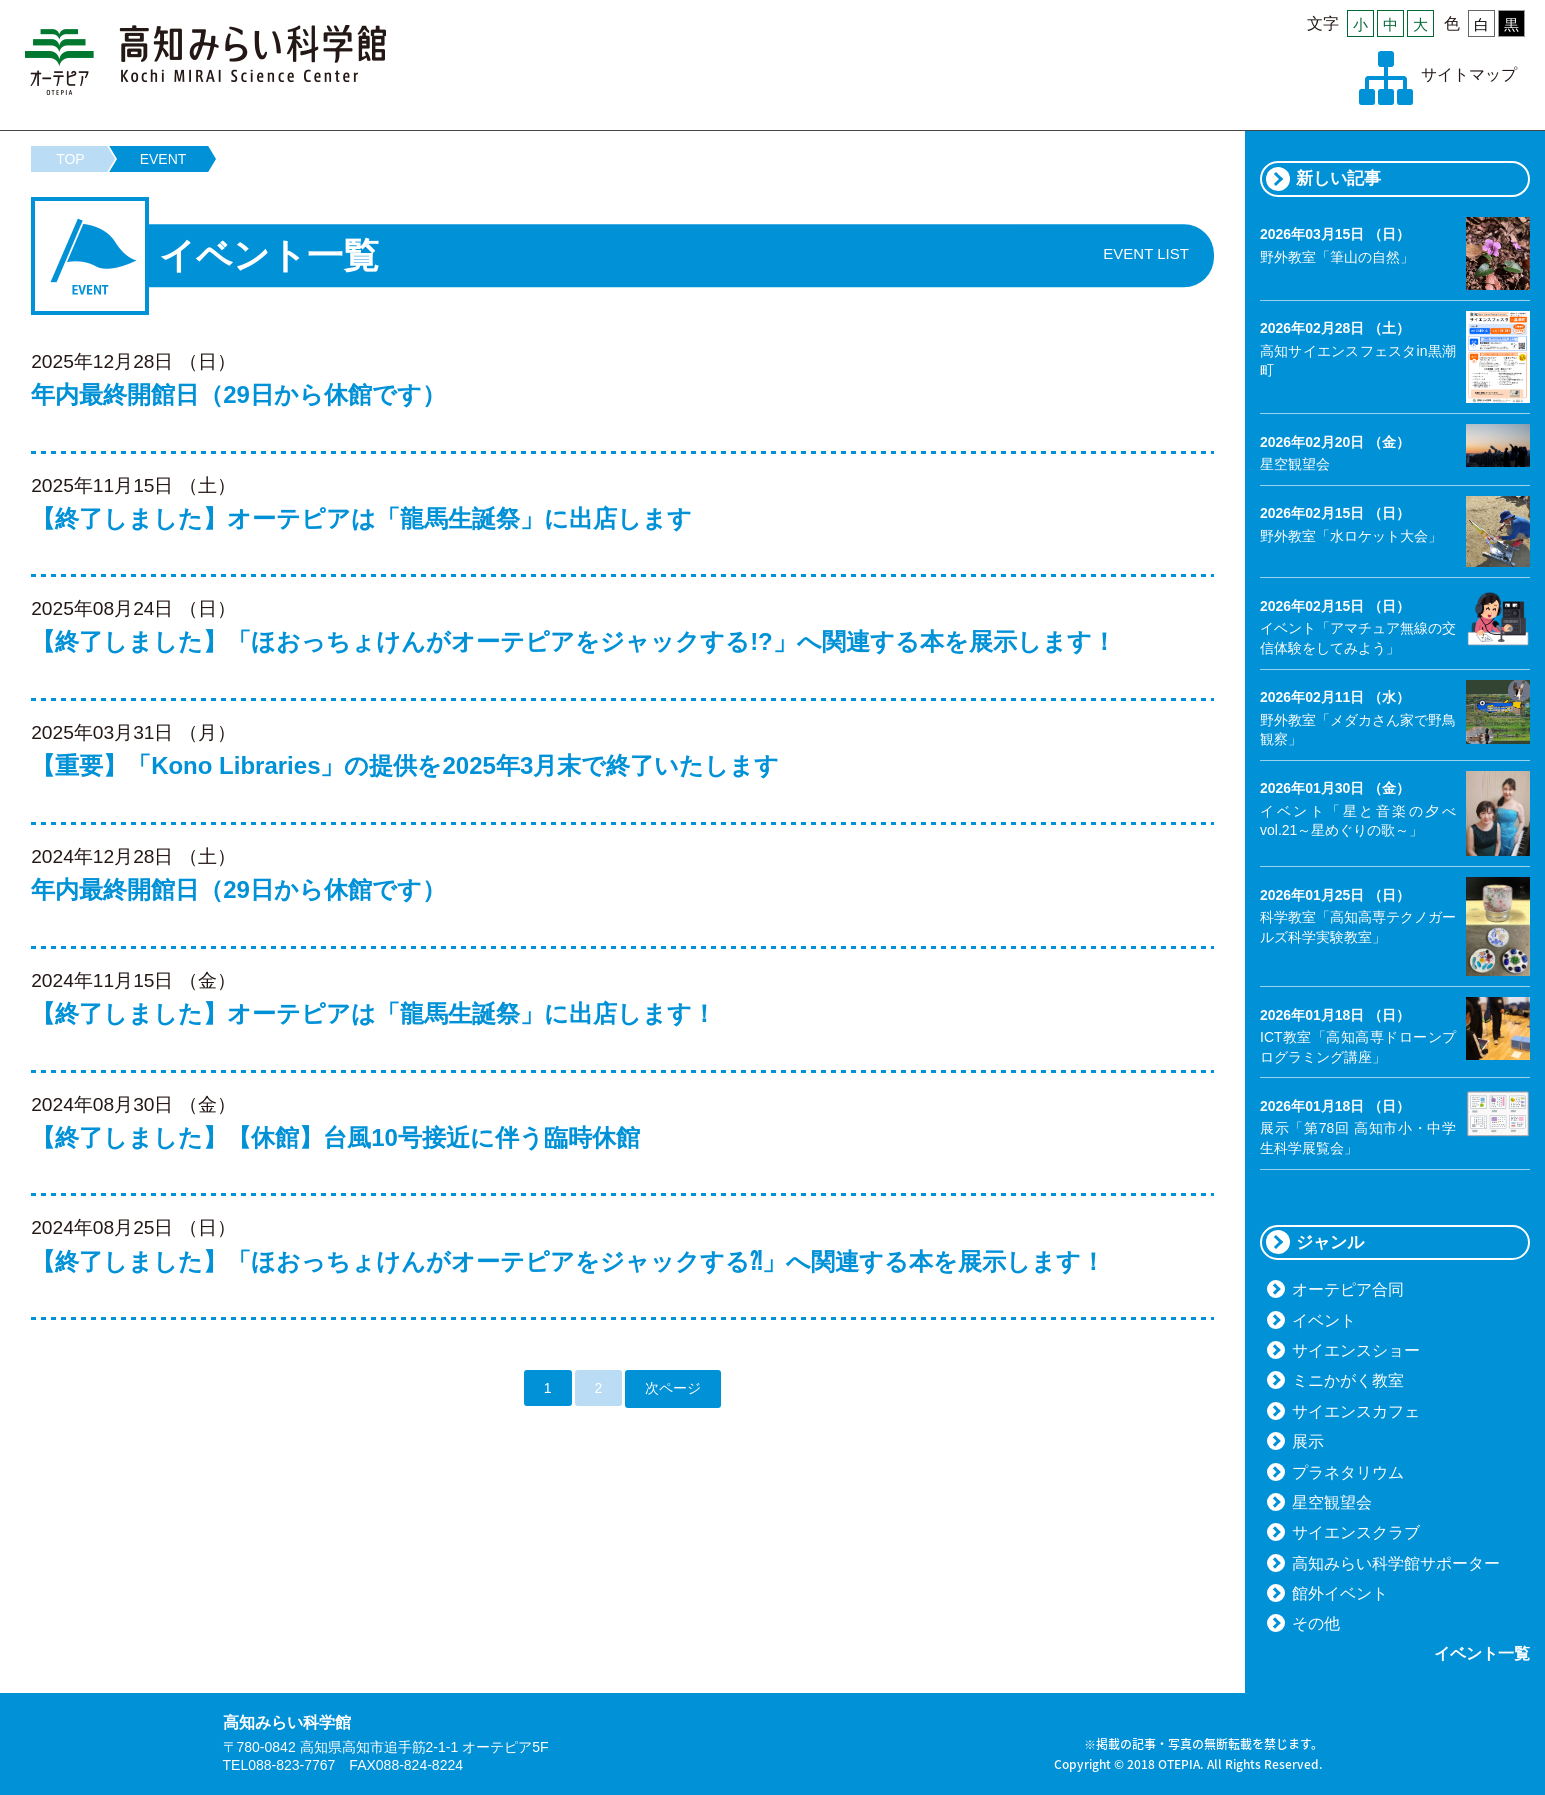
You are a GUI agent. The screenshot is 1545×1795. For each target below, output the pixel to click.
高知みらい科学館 (206, 60)
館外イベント (1340, 1593)
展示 (1308, 1441)
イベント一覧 (1482, 1653)
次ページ (673, 1388)
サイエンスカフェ (1356, 1411)
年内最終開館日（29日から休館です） (238, 394)
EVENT (163, 159)
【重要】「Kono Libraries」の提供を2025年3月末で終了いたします (405, 765)
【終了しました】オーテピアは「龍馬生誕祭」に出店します (361, 518)
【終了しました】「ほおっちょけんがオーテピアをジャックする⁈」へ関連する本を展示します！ (568, 1261)
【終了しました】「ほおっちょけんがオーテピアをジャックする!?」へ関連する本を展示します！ (573, 641)
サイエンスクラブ (1356, 1532)
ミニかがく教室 (1348, 1380)
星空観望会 (1332, 1502)
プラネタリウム (1348, 1472)
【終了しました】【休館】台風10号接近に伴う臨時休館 (335, 1137)
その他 (1316, 1623)
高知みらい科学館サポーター (1396, 1563)
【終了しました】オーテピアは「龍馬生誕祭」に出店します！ (373, 1013)
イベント (1324, 1320)
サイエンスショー (1356, 1350)
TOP (70, 159)
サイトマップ (1469, 74)
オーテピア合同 (1348, 1289)
